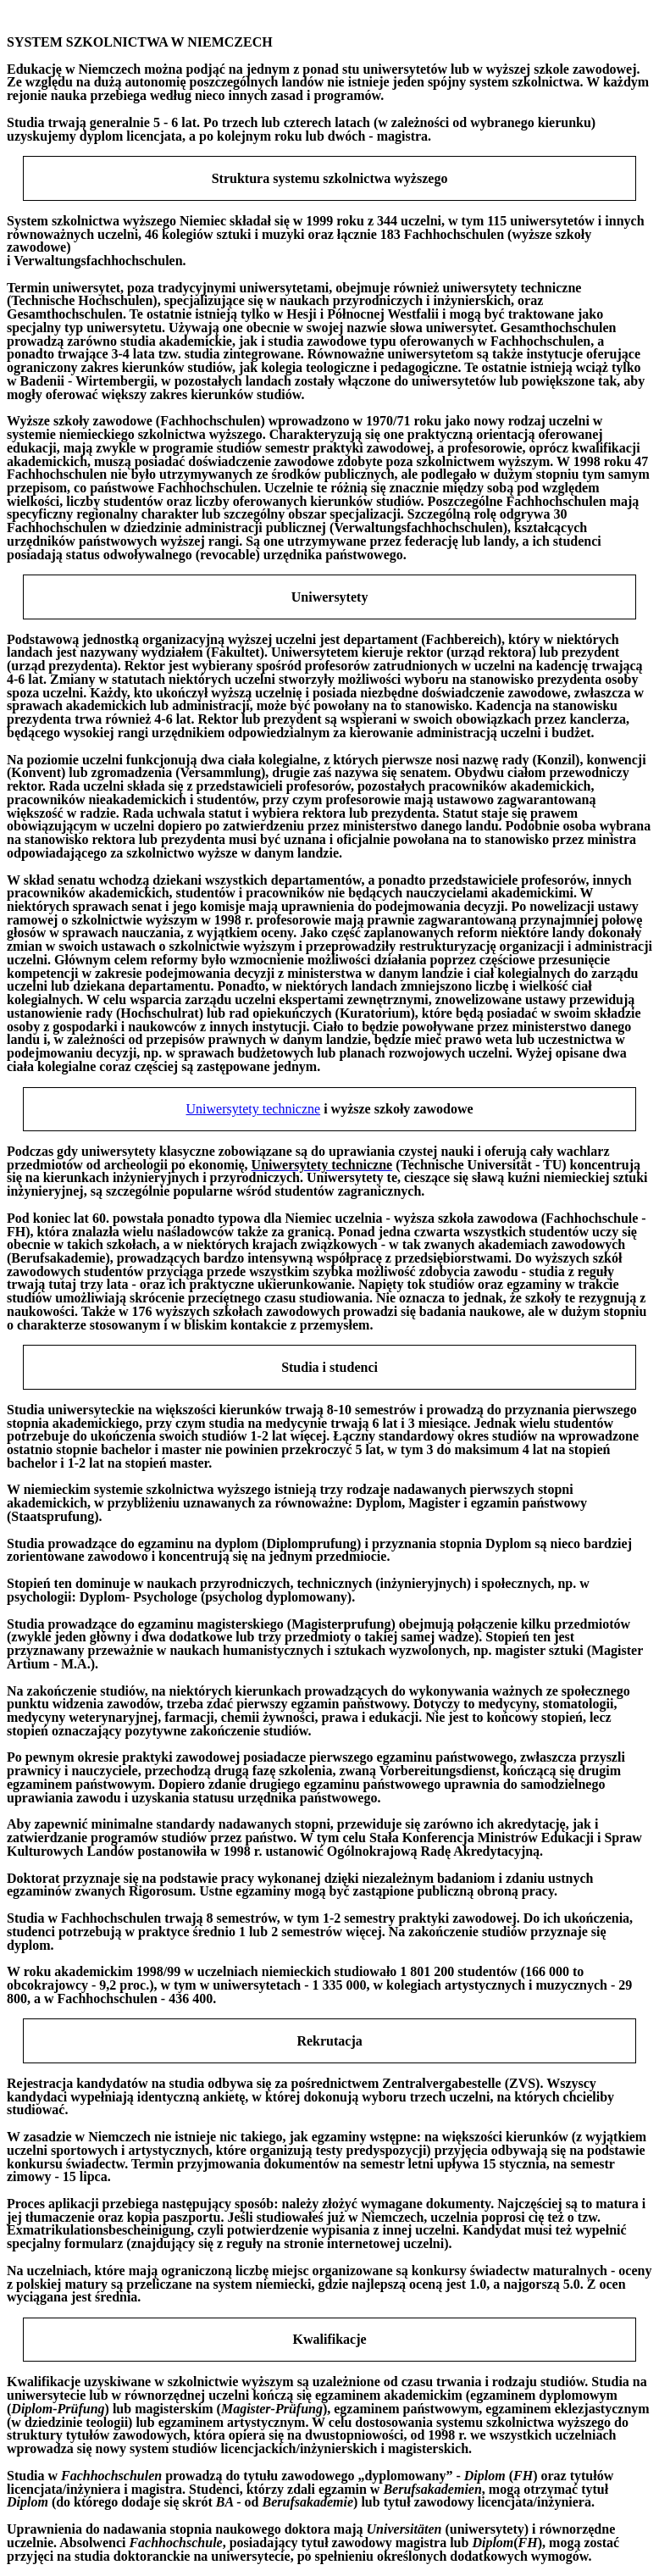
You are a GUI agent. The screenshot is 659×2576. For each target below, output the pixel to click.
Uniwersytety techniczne (253, 1109)
